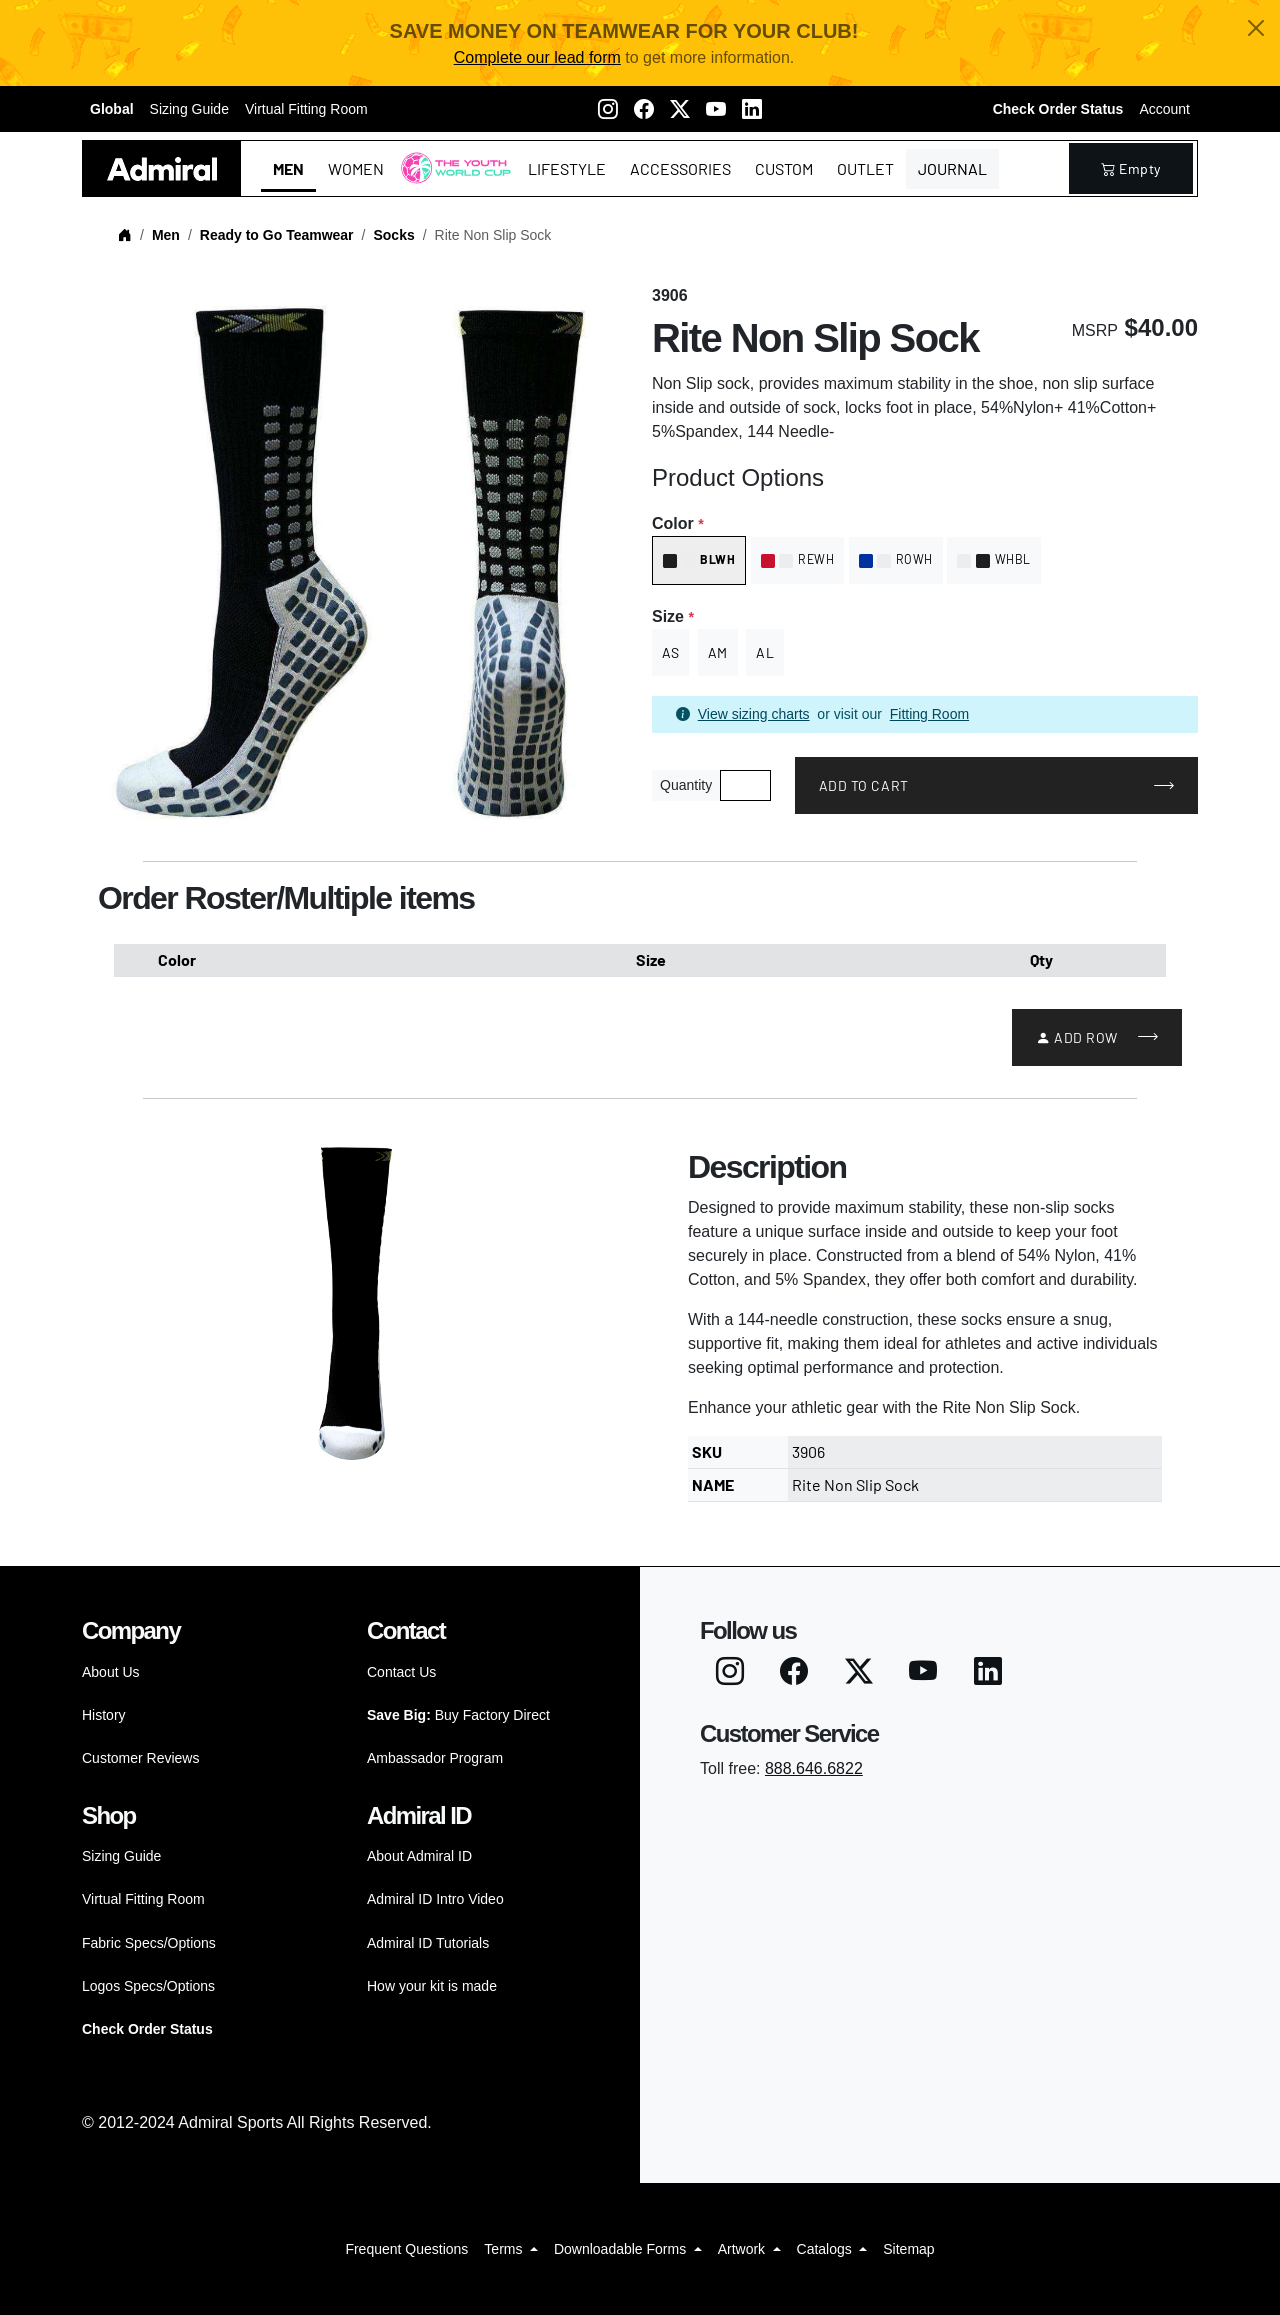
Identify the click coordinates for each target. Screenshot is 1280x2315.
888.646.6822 (814, 1768)
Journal (952, 168)
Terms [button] (505, 2249)
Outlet (865, 168)
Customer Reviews (140, 1758)
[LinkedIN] (752, 109)
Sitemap (908, 2249)
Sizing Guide (189, 109)
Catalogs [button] (826, 2249)
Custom (784, 168)
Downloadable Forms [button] (622, 2249)
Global (112, 109)
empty (1131, 168)
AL (765, 652)
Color (677, 523)
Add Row (1077, 1037)
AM (718, 652)
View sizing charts (754, 714)
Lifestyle (567, 168)
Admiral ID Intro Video (435, 1899)
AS (670, 652)
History (104, 1715)
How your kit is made (432, 1986)
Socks (393, 235)
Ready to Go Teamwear (277, 235)
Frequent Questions (406, 2249)
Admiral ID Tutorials (428, 1943)
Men (288, 168)
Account (1164, 109)
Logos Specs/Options (148, 1986)
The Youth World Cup (450, 180)
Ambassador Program (435, 1758)
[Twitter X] (680, 109)
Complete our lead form (537, 57)
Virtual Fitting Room (306, 109)
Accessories (680, 168)
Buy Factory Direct (458, 1715)
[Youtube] (716, 109)
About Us (111, 1672)
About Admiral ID (419, 1856)
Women (356, 168)
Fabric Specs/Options (149, 1943)
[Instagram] (608, 109)
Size (672, 616)
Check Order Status (1058, 109)
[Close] (1256, 28)
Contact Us (401, 1672)
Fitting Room (929, 714)
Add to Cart (864, 785)
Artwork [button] (743, 2249)
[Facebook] (644, 109)
